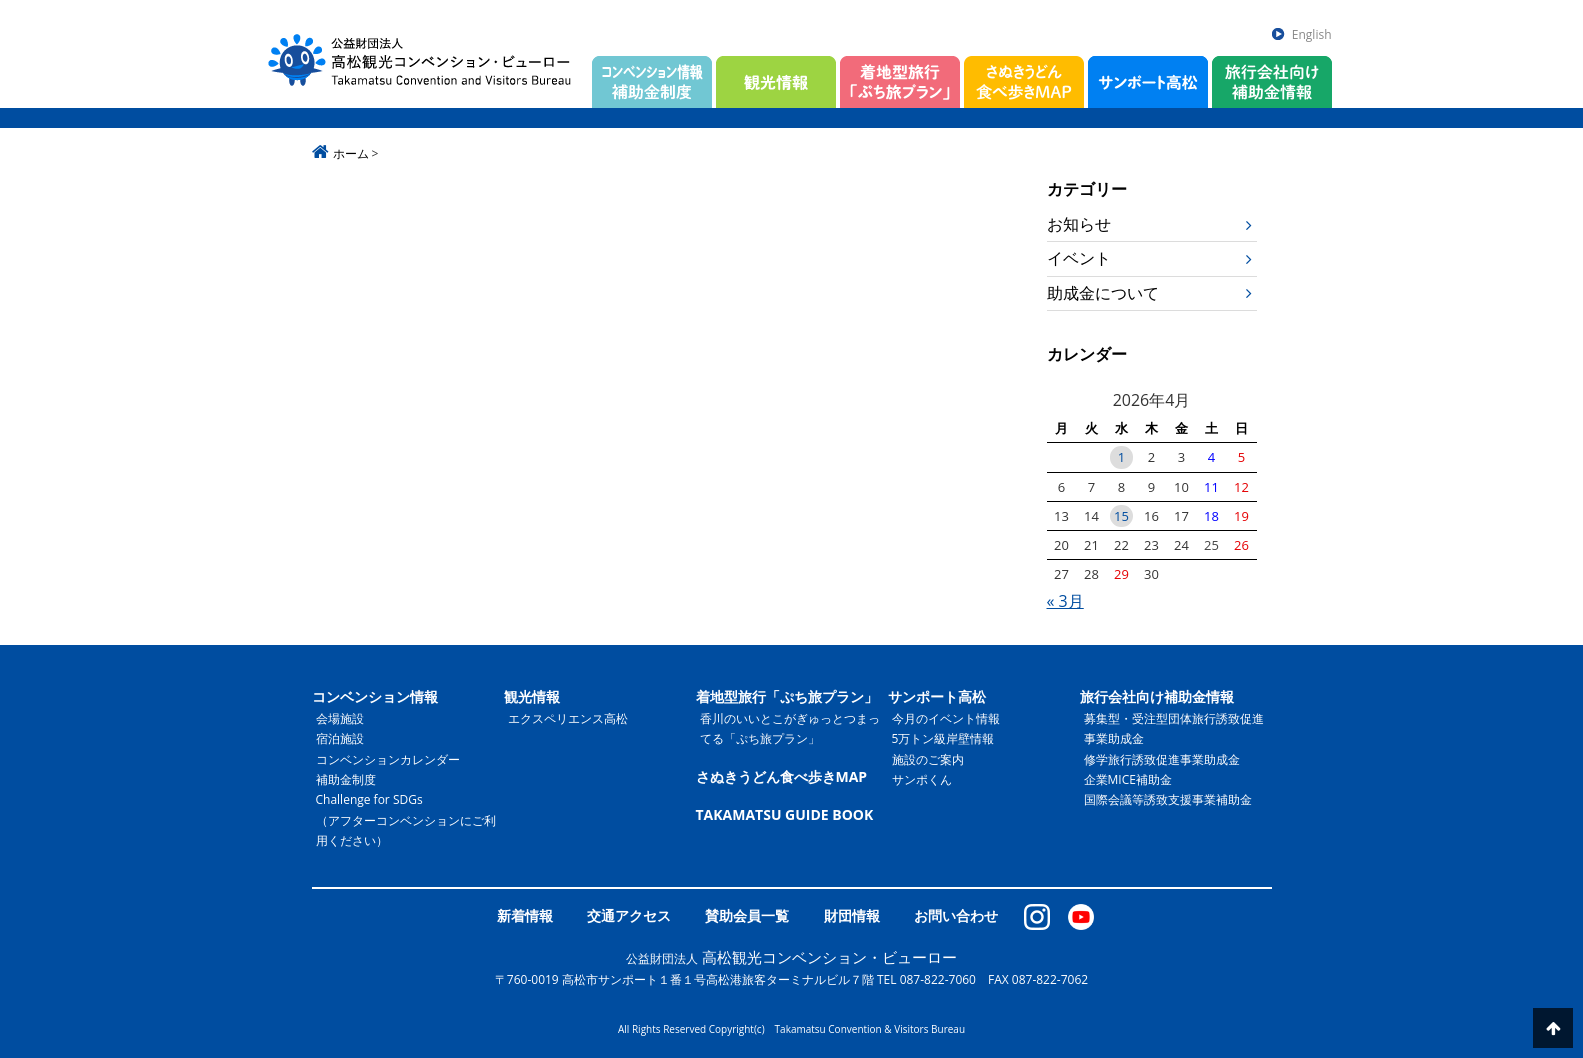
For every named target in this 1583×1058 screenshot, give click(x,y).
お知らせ (1079, 224)
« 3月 (1065, 601)
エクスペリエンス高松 (568, 718)
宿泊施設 (340, 738)
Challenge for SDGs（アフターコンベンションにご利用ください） (406, 820)
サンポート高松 (937, 696)
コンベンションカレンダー (388, 759)
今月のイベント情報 (946, 718)
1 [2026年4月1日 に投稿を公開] (1121, 457)
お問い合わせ (956, 915)
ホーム (351, 153)
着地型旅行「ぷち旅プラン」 (787, 696)
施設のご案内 (928, 759)
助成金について (1103, 293)
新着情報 (525, 915)
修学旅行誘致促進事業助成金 (1162, 759)
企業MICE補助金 (1128, 779)
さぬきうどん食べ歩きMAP (782, 776)
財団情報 (852, 915)
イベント (1079, 258)
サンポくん (922, 779)
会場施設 (340, 718)
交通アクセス (629, 915)
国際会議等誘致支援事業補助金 (1168, 799)
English (1312, 34)
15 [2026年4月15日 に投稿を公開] (1121, 516)
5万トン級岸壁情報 (943, 738)
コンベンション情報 (375, 696)
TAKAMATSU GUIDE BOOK (785, 814)
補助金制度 (346, 779)
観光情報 (532, 696)
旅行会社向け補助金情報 (1157, 696)
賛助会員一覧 (747, 915)
